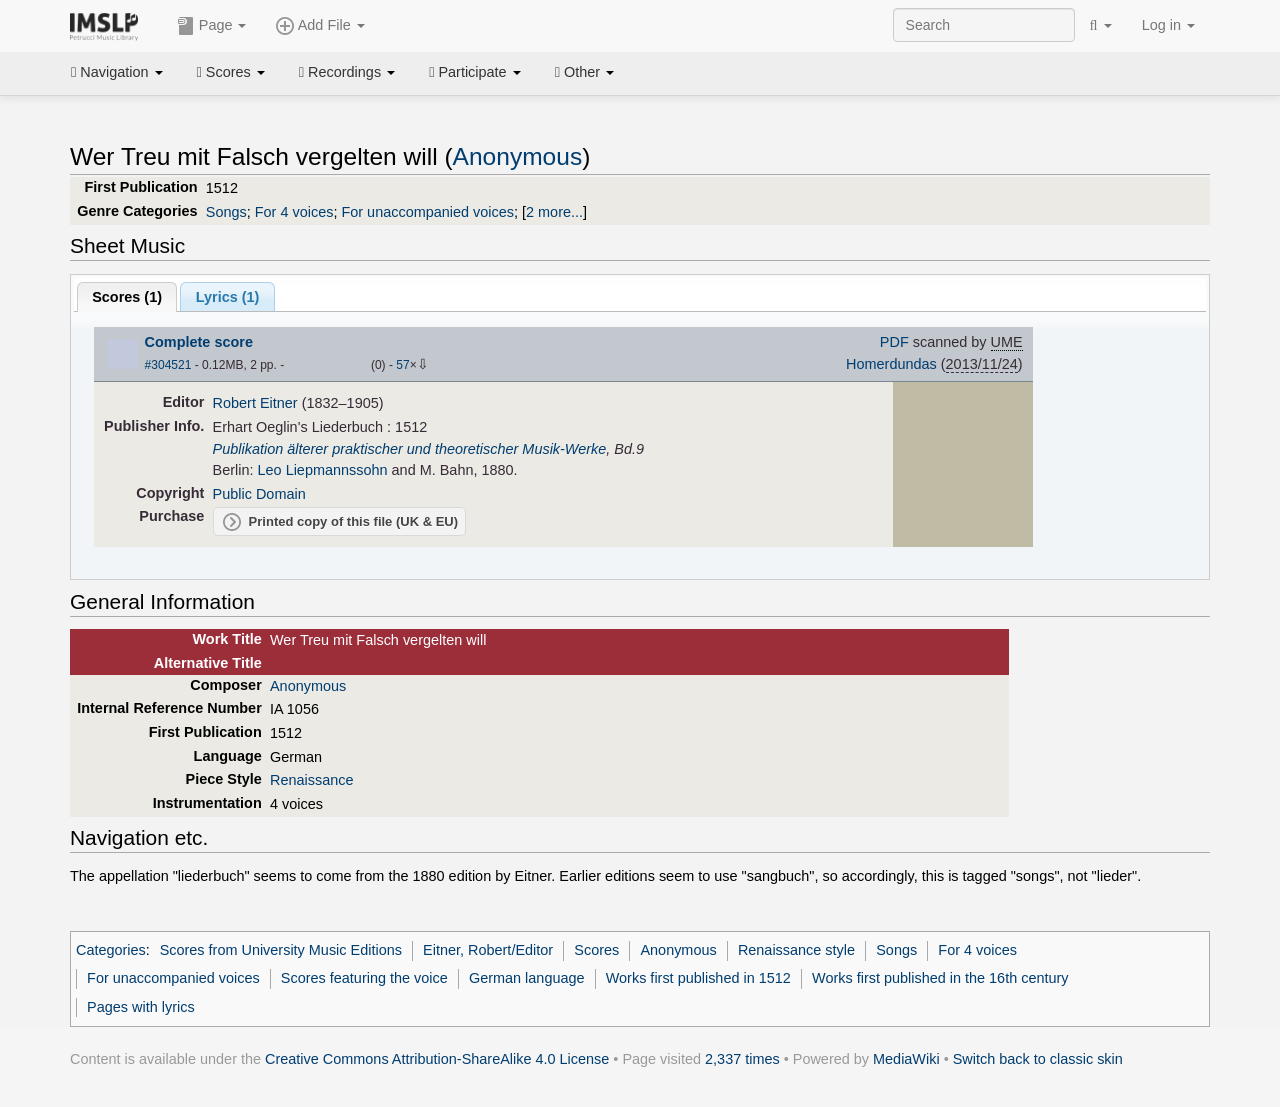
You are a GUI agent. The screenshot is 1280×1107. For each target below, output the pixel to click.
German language (527, 978)
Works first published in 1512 (698, 978)
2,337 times (742, 1059)
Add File (320, 26)
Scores (231, 72)
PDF (894, 342)
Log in (1168, 25)
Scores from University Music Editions (281, 950)
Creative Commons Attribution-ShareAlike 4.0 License (437, 1059)
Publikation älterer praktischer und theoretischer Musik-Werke (410, 449)
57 (402, 365)
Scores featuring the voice (364, 978)
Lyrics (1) (228, 297)
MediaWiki (906, 1059)
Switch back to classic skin (1038, 1059)
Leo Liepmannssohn (323, 470)
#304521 (168, 365)
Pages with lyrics (141, 1007)
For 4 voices (294, 212)
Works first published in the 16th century (940, 978)
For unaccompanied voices (427, 212)
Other (584, 72)
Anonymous (518, 156)
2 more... (554, 212)
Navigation (117, 72)
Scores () (127, 297)
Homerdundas (891, 364)
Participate (475, 72)
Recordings (347, 72)
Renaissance (311, 780)
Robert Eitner (255, 403)
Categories (111, 950)
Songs (226, 212)
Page (212, 26)
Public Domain (259, 494)
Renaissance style (796, 950)
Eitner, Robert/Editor (488, 950)
